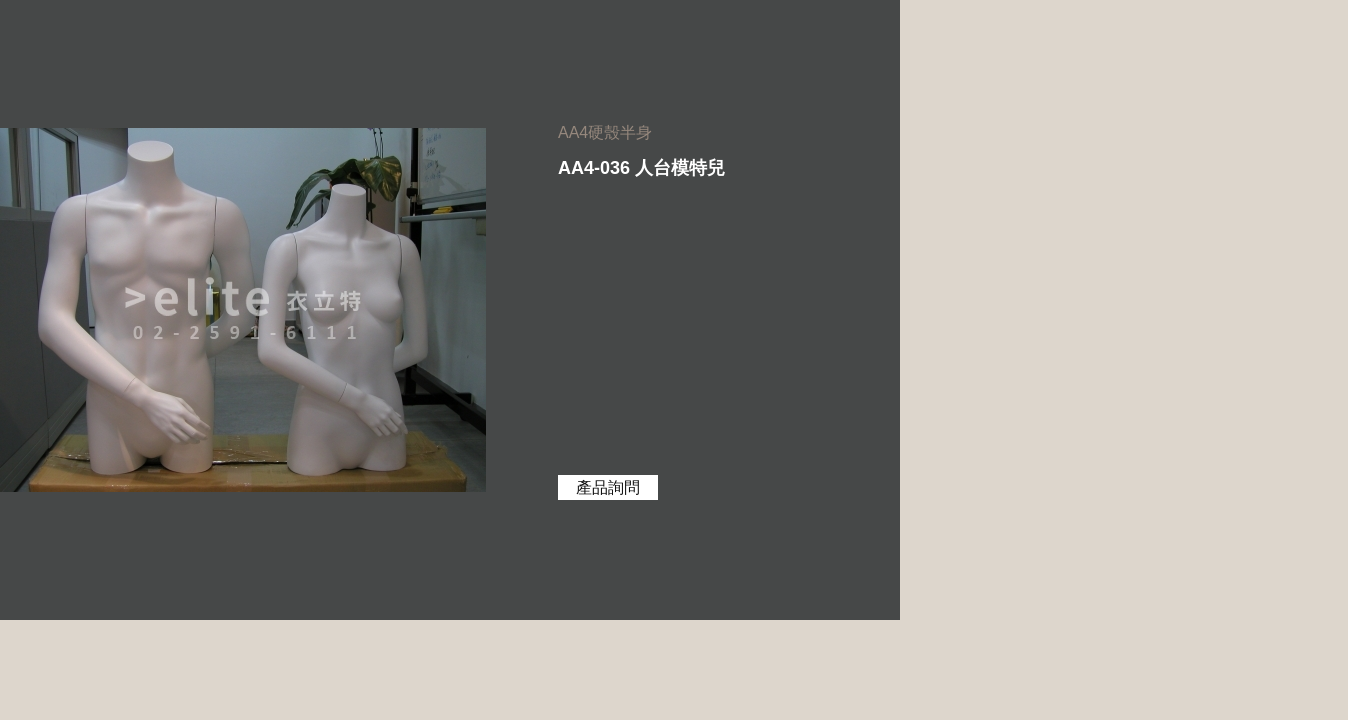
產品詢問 (608, 487)
